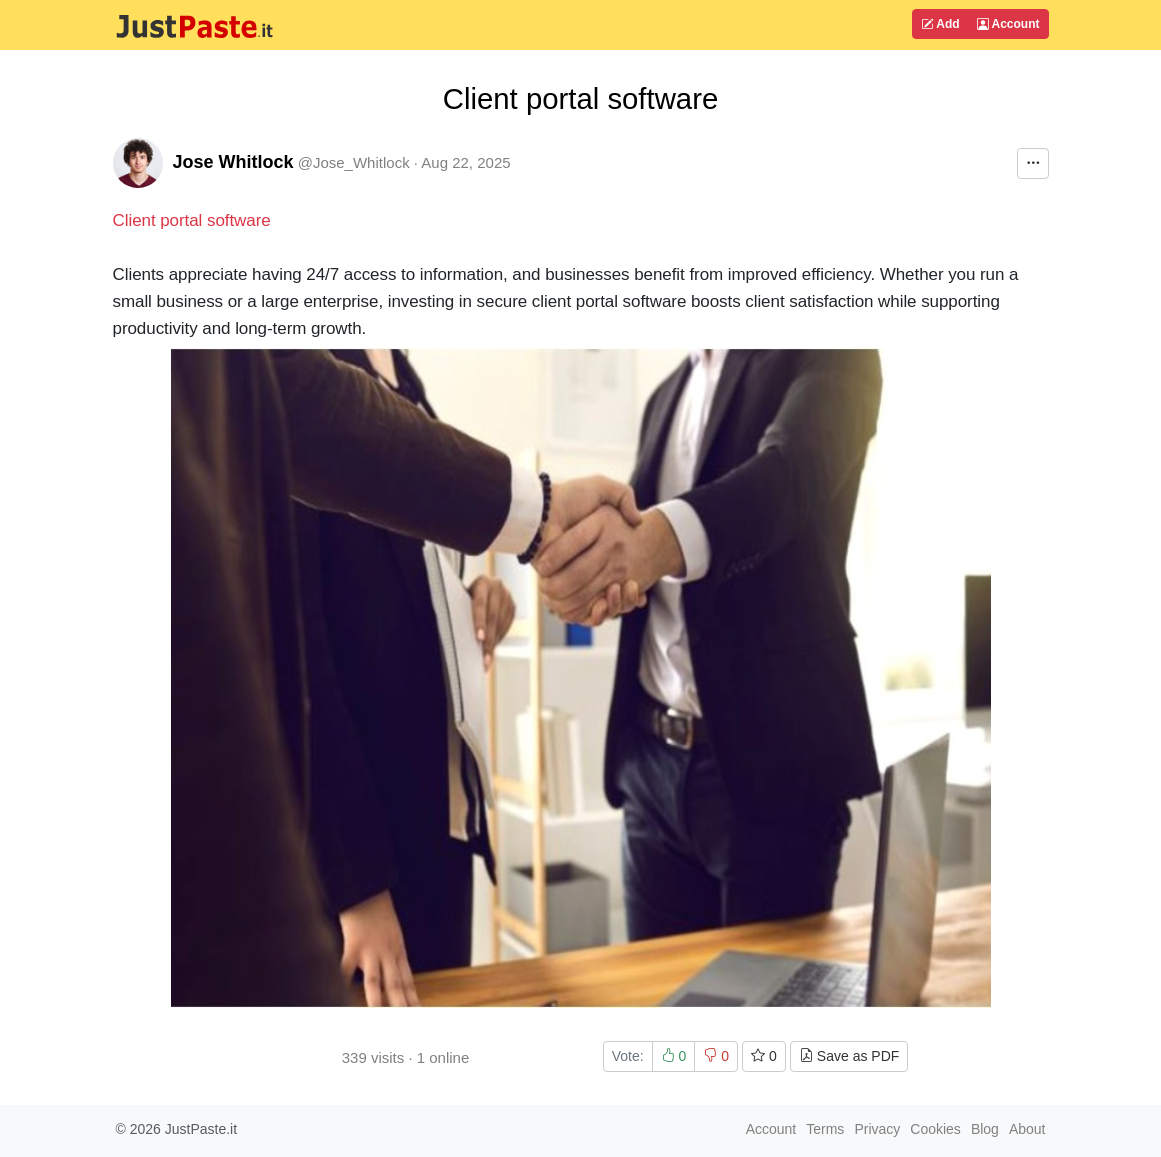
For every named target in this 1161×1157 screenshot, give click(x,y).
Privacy (877, 1129)
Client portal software (192, 220)
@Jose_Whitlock (354, 162)
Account (1008, 24)
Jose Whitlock (233, 162)
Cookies (935, 1129)
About (1027, 1129)
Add (940, 24)
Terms (825, 1129)
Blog (985, 1129)
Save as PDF (849, 1056)
